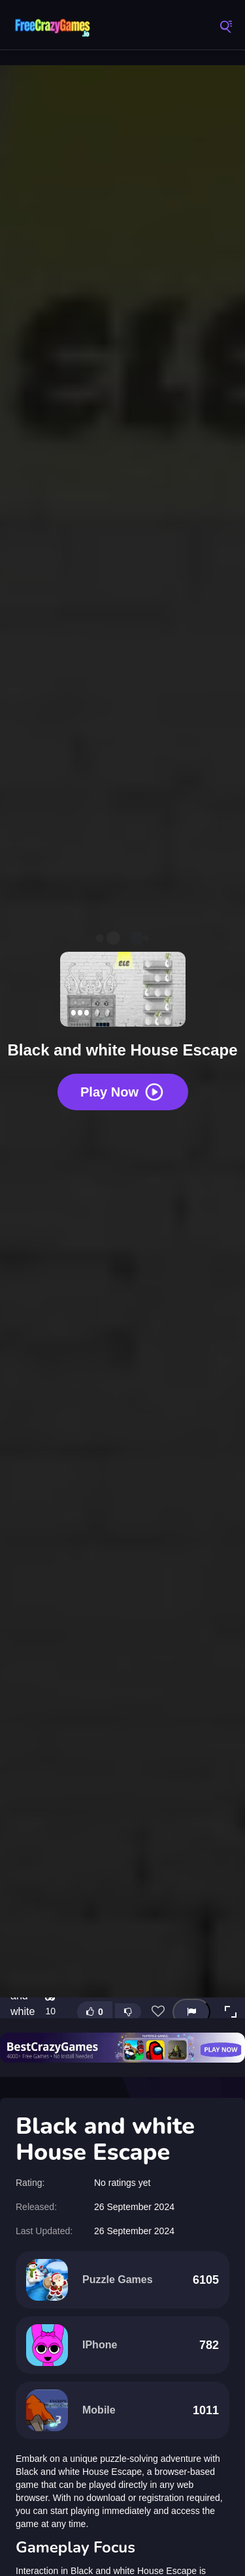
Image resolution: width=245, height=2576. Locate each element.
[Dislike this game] (128, 2011)
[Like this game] (94, 2012)
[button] (231, 2012)
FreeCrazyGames (52, 26)
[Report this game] (191, 2012)
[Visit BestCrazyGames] (122, 2048)
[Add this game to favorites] (158, 2011)
